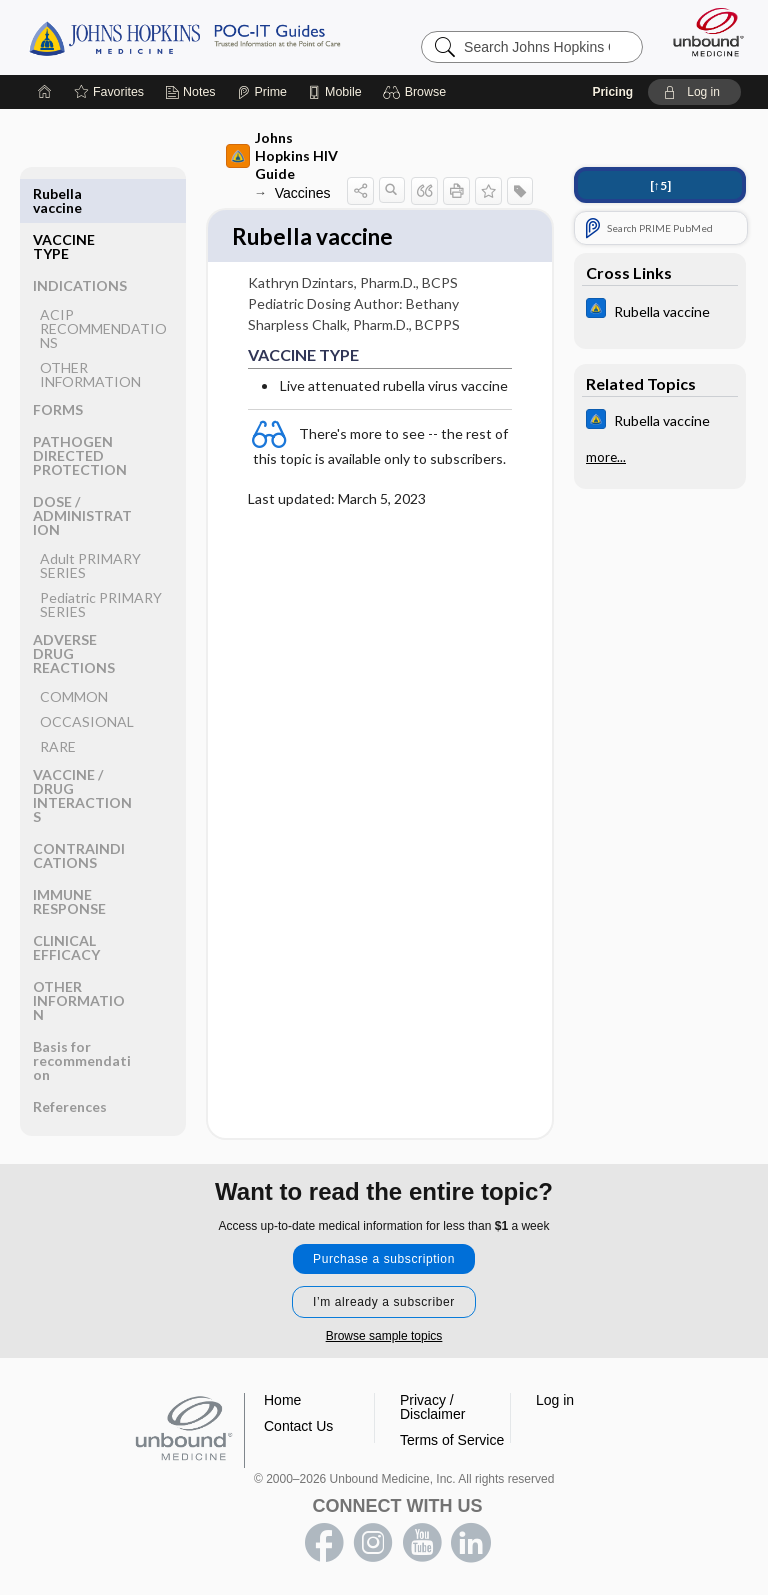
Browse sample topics (384, 1336)
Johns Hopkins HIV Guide (282, 155)
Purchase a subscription (384, 1259)
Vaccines (303, 193)
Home (282, 1400)
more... (606, 457)
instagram (373, 1543)
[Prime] (262, 92)
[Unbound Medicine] (702, 32)
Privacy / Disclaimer (432, 1407)
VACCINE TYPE (64, 200)
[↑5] (660, 185)
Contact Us (298, 1426)
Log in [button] (555, 1400)
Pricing (612, 92)
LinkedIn (471, 1543)
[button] (417, 92)
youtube (422, 1543)
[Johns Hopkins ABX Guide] (660, 310)
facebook (324, 1543)
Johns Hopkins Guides (184, 37)
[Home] (45, 92)
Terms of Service (452, 1440)
